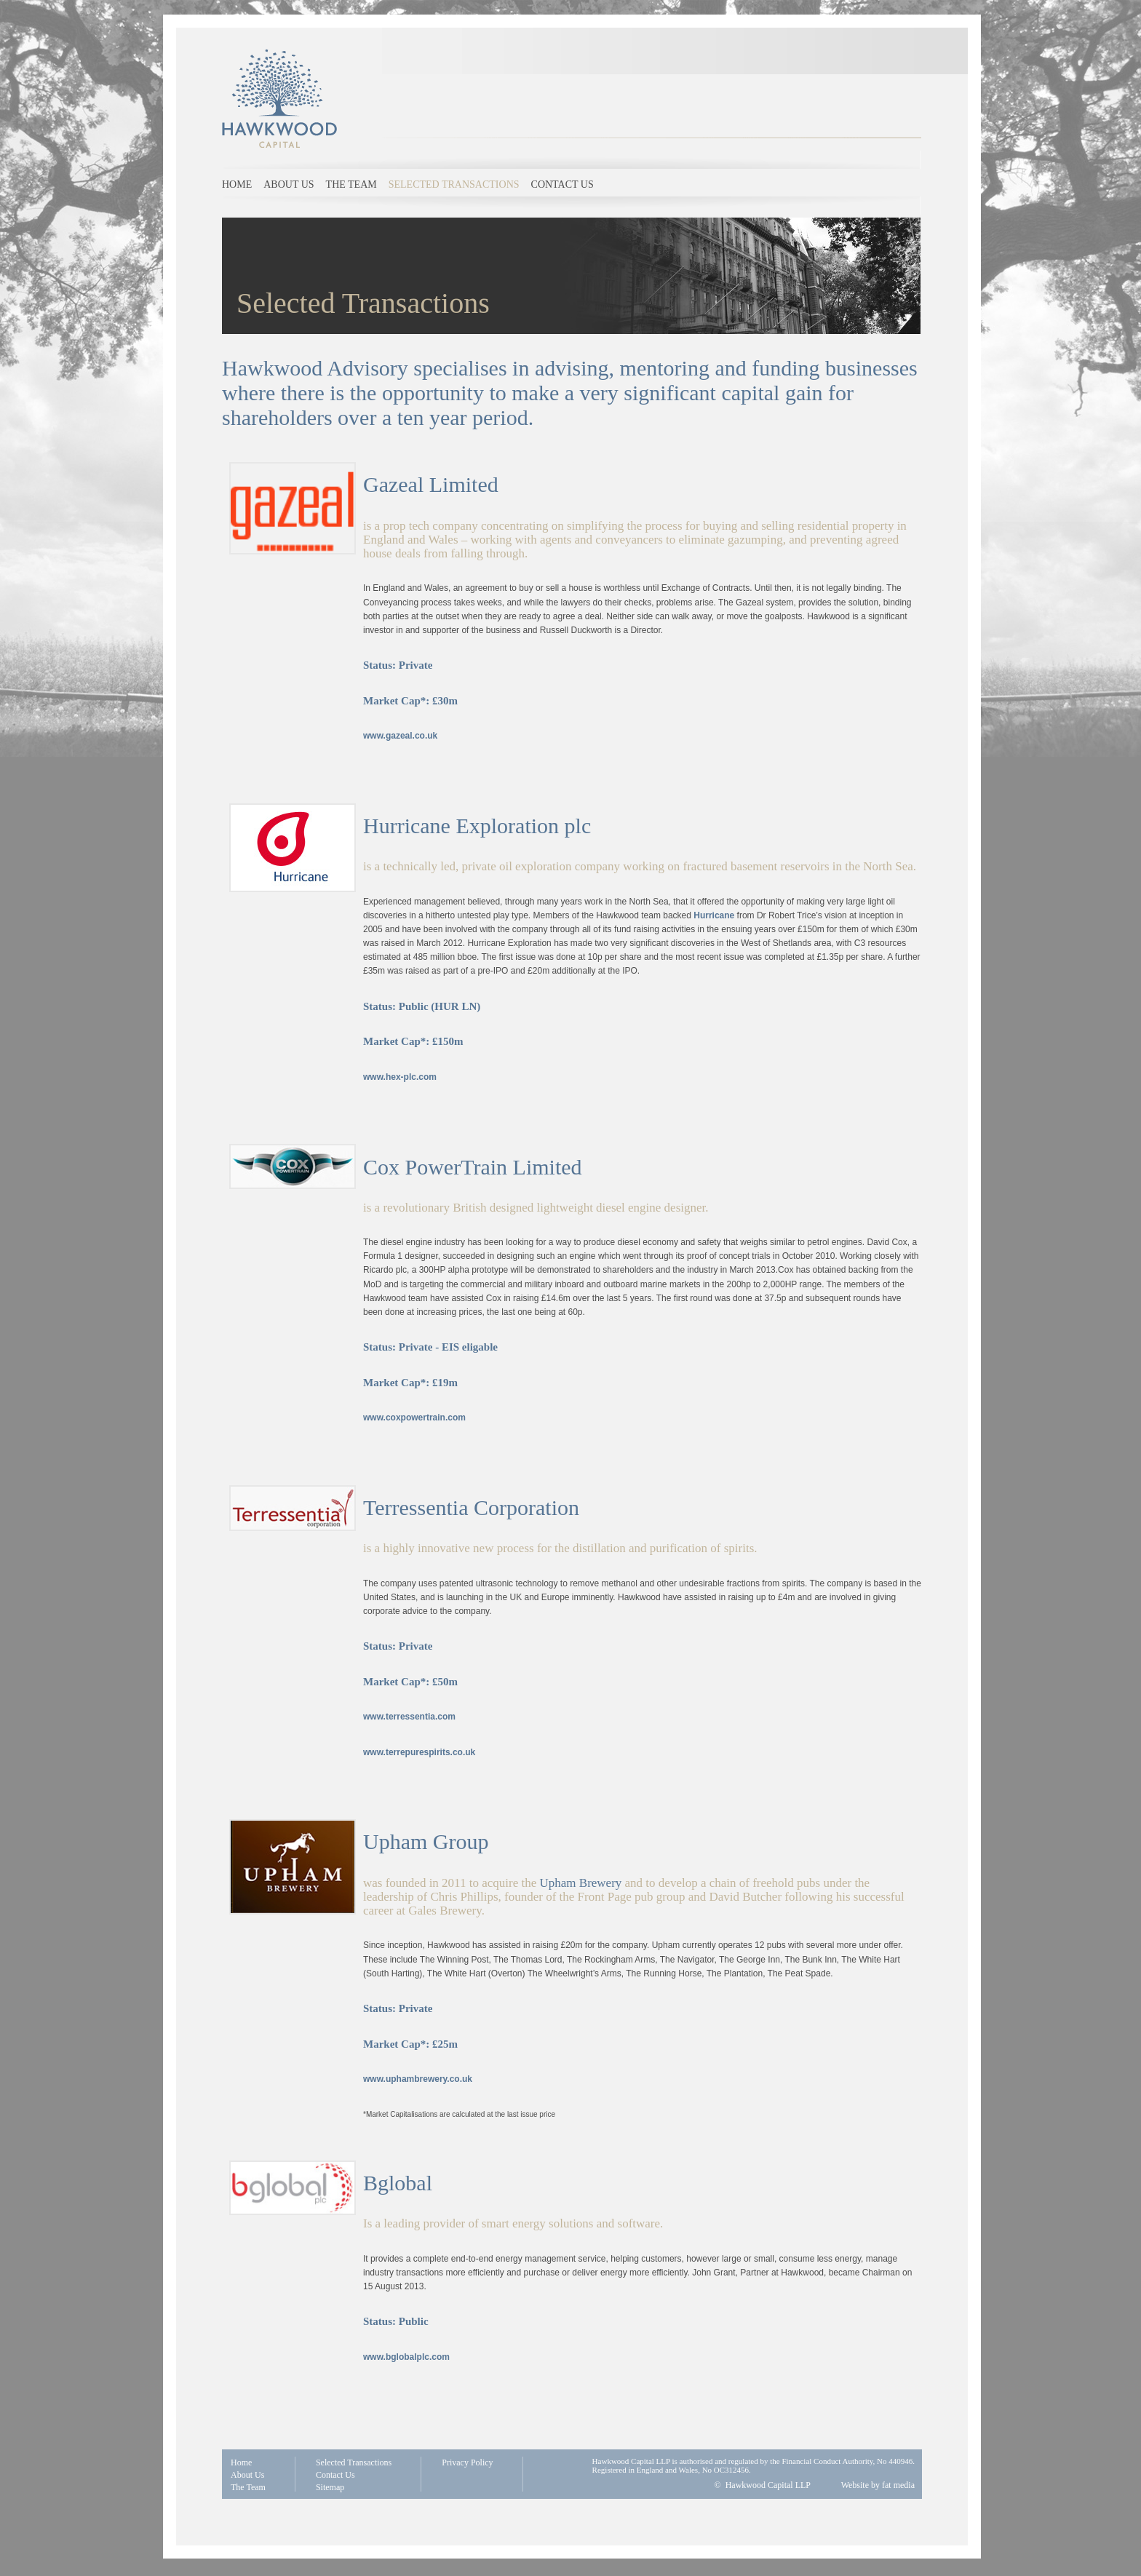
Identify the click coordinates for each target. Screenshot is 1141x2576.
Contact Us (335, 2475)
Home (237, 184)
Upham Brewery (581, 1883)
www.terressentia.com (409, 1717)
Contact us (562, 184)
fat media (898, 2485)
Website (855, 2485)
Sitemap (330, 2487)
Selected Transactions (454, 184)
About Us (247, 2475)
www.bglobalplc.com (406, 2357)
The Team (351, 184)
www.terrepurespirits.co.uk (419, 1752)
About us (288, 184)
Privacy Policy (467, 2462)
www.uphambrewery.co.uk (417, 2079)
